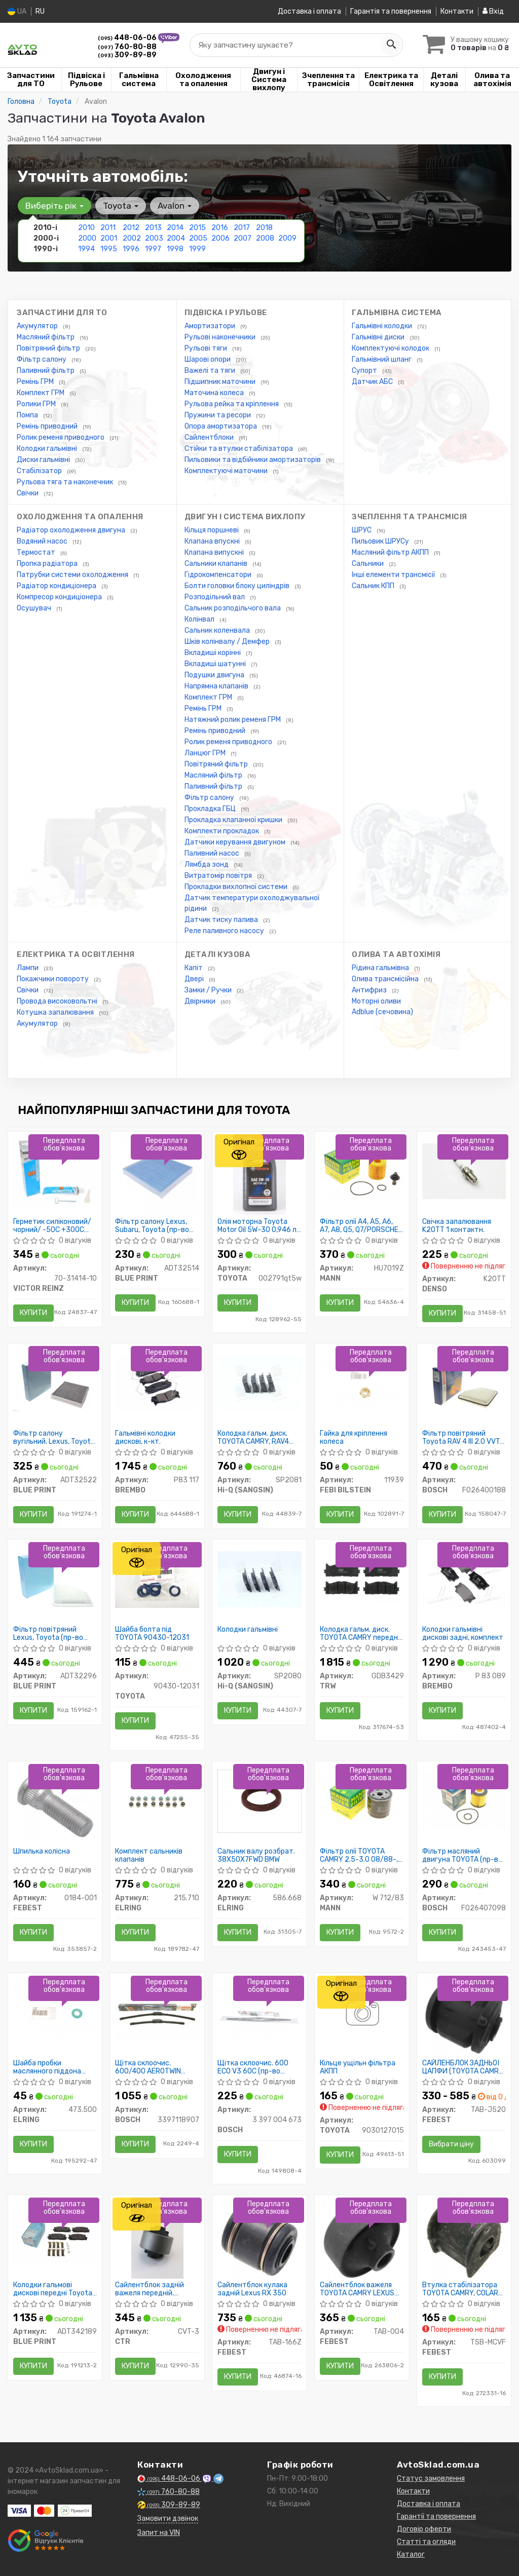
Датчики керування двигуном (235, 842)
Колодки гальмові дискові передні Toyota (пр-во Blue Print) (52, 2289)
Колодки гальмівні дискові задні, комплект (462, 1633)
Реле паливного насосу (225, 931)
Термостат (37, 552)
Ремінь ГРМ (36, 381)
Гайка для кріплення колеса (353, 1437)
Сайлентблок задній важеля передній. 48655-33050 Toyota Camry (152, 2289)
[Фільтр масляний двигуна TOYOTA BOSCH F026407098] (464, 1800)
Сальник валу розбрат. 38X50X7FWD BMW (256, 1855)
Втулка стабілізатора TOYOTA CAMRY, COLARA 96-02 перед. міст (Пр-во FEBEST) (462, 2289)
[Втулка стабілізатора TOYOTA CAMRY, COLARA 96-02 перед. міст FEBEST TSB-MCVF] (464, 2239)
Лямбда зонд (207, 864)
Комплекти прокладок (222, 831)
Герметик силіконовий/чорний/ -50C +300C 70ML (52, 1226)
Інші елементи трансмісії (394, 574)
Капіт (194, 968)
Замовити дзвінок (167, 2518)
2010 (86, 227)
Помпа (28, 415)
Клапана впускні (212, 541)
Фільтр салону (42, 359)
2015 (197, 227)
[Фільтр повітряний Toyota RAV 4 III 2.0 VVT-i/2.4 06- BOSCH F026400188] (464, 1382)
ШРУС (362, 530)
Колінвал (200, 619)
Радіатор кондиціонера (57, 586)
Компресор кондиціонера (60, 597)
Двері (194, 979)
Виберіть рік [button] (54, 206)
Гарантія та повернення (390, 11)
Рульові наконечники (220, 337)
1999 (197, 249)
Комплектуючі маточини (226, 471)
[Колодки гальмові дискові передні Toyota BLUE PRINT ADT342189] (55, 2234)
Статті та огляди (426, 2541)
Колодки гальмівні (48, 448)
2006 (220, 238)
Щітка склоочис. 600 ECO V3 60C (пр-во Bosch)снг (252, 2067)
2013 (153, 227)
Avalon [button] (175, 206)
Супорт (365, 370)
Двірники (200, 1001)
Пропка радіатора (48, 563)
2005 (198, 238)
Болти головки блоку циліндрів (237, 586)
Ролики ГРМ (37, 404)
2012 (131, 227)
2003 (154, 238)
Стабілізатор (40, 471)
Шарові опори (208, 359)
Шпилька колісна (41, 1852)
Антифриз (370, 990)
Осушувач (35, 608)
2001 (108, 238)
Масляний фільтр (46, 337)
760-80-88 (127, 47)
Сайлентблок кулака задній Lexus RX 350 (252, 2289)
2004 (176, 238)
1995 (108, 249)
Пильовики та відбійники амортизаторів (253, 459)
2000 (87, 238)
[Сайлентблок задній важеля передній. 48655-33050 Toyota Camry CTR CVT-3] (157, 2239)
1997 (153, 249)
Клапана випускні (214, 552)
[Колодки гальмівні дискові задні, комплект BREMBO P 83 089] (464, 1578)
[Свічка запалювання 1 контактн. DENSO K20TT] (464, 1171)
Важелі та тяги (210, 370)
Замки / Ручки (208, 990)
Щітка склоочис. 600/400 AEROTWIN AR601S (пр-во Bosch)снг (148, 2067)
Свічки (28, 493)
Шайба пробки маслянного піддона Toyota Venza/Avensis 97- (50, 2067)
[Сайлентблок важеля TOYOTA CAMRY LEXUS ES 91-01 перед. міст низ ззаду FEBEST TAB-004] (361, 2239)
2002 (132, 238)
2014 (175, 227)
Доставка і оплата (309, 11)
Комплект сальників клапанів (148, 1855)
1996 (131, 249)
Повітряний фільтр (49, 348)
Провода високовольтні (58, 1001)
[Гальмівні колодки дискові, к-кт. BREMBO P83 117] (157, 1382)
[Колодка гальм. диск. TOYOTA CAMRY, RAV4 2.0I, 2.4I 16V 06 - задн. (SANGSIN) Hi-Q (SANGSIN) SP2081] (259, 1382)
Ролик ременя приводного (61, 437)
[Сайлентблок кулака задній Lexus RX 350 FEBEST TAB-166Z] (259, 2239)
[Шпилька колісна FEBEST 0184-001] (55, 1805)
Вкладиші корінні (213, 652)
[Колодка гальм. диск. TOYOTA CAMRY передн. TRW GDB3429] (362, 1578)
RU (40, 11)
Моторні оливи (376, 1001)
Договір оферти (424, 2529)
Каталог (411, 2554)
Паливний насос (212, 853)
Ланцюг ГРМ (205, 753)
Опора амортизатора (221, 426)
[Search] (391, 45)
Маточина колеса (214, 393)
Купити (33, 1313)
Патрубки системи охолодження (73, 574)
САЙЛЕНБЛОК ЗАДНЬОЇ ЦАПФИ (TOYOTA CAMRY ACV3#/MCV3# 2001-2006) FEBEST (462, 2067)
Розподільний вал (215, 597)
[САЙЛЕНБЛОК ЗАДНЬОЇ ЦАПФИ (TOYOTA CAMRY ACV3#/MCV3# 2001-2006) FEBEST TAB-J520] (464, 2017)
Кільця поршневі (212, 530)
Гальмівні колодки (383, 326)
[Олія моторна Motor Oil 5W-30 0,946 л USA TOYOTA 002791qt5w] (259, 1175)
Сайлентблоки (209, 437)
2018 (264, 227)
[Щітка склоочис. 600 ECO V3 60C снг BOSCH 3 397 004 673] (259, 2012)
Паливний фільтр (46, 370)
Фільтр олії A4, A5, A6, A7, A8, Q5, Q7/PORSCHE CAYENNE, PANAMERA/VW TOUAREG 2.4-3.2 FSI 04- (361, 1226)
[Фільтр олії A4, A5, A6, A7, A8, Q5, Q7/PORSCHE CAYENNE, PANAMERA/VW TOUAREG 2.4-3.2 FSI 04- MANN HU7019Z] (362, 1171)
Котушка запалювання (56, 1012)
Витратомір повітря (218, 875)
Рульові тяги (206, 348)
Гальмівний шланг (382, 359)
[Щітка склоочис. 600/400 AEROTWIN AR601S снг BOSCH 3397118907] (157, 2012)
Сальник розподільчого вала (233, 608)
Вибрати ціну (451, 2144)
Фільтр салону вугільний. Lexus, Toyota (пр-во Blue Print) (54, 1437)
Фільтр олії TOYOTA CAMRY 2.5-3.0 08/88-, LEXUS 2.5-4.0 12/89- (359, 1855)
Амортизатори (210, 326)
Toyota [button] (120, 206)
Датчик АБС (373, 381)
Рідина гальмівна (381, 968)
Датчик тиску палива (222, 919)
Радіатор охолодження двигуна (72, 530)
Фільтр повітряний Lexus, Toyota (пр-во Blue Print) (48, 1633)
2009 (287, 238)
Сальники (368, 563)
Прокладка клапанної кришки (234, 820)
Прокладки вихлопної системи (236, 886)
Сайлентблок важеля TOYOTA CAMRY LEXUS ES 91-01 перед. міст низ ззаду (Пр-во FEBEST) (361, 2289)
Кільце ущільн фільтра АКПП (357, 2067)
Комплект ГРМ (41, 393)
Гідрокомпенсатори (218, 574)
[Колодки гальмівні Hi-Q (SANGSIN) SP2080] (259, 1578)
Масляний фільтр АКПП (391, 552)
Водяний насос (43, 541)
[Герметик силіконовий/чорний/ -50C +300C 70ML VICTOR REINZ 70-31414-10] (55, 1172)
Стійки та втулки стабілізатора (239, 448)
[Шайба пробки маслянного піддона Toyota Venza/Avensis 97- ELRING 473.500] (55, 2012)
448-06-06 (128, 37)
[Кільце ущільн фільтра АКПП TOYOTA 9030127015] (362, 2012)
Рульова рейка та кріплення (232, 404)
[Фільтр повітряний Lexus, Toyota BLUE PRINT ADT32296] (55, 1578)
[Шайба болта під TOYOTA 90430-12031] (157, 1578)
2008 (265, 238)
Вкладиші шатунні (215, 664)
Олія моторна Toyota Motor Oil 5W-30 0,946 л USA (256, 1226)
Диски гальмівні (44, 459)
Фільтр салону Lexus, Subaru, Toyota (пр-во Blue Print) (152, 1226)
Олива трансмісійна (386, 979)
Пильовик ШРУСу (381, 541)
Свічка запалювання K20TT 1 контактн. (456, 1226)
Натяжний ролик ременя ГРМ (233, 719)
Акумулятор (38, 326)
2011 (108, 227)
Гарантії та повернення (436, 2516)
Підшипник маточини (220, 381)
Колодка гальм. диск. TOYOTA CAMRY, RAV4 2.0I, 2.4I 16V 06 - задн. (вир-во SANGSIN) (255, 1437)
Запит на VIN (158, 2532)
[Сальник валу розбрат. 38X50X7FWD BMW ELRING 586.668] (259, 1800)
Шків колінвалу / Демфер (227, 641)
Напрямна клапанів (217, 686)
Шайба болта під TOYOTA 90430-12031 (152, 1633)
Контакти (456, 11)
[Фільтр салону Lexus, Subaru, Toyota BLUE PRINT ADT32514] (157, 1175)
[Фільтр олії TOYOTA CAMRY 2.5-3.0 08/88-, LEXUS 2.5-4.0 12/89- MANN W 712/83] (362, 1800)
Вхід (493, 11)
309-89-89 (127, 55)
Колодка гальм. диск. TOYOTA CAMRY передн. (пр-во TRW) (359, 1633)
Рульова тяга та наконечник (66, 482)
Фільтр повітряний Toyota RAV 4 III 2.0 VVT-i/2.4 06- (462, 1437)
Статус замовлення (431, 2478)
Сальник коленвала (217, 630)
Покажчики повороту (53, 979)
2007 (242, 238)
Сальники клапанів (216, 563)
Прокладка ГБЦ (210, 808)
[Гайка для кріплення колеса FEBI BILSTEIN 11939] (362, 1382)
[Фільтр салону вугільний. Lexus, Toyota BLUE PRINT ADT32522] (55, 1382)
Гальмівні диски (379, 337)
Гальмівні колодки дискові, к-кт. (145, 1437)
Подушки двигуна (215, 675)
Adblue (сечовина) (382, 1012)
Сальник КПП (374, 586)
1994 (86, 249)
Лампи (28, 968)
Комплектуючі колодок (391, 348)
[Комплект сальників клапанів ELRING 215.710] (157, 1800)
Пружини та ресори (218, 415)
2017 (242, 227)
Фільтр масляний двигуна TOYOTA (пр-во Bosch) (462, 1855)
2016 (219, 227)
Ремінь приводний (48, 426)
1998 (175, 249)
